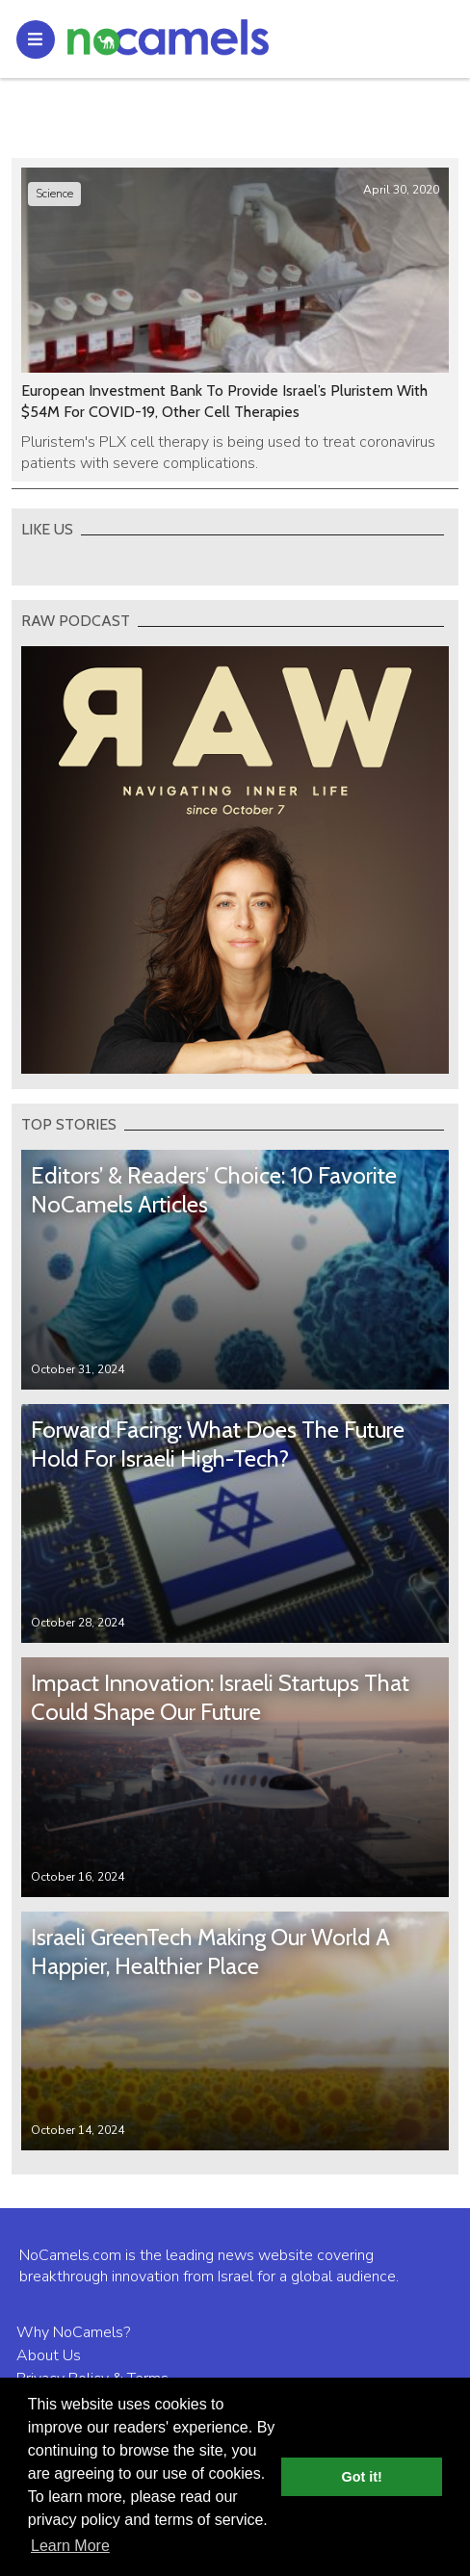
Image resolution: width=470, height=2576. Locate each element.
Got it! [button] (362, 2477)
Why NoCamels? (73, 2332)
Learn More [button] (70, 2545)
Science (54, 193)
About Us (48, 2355)
